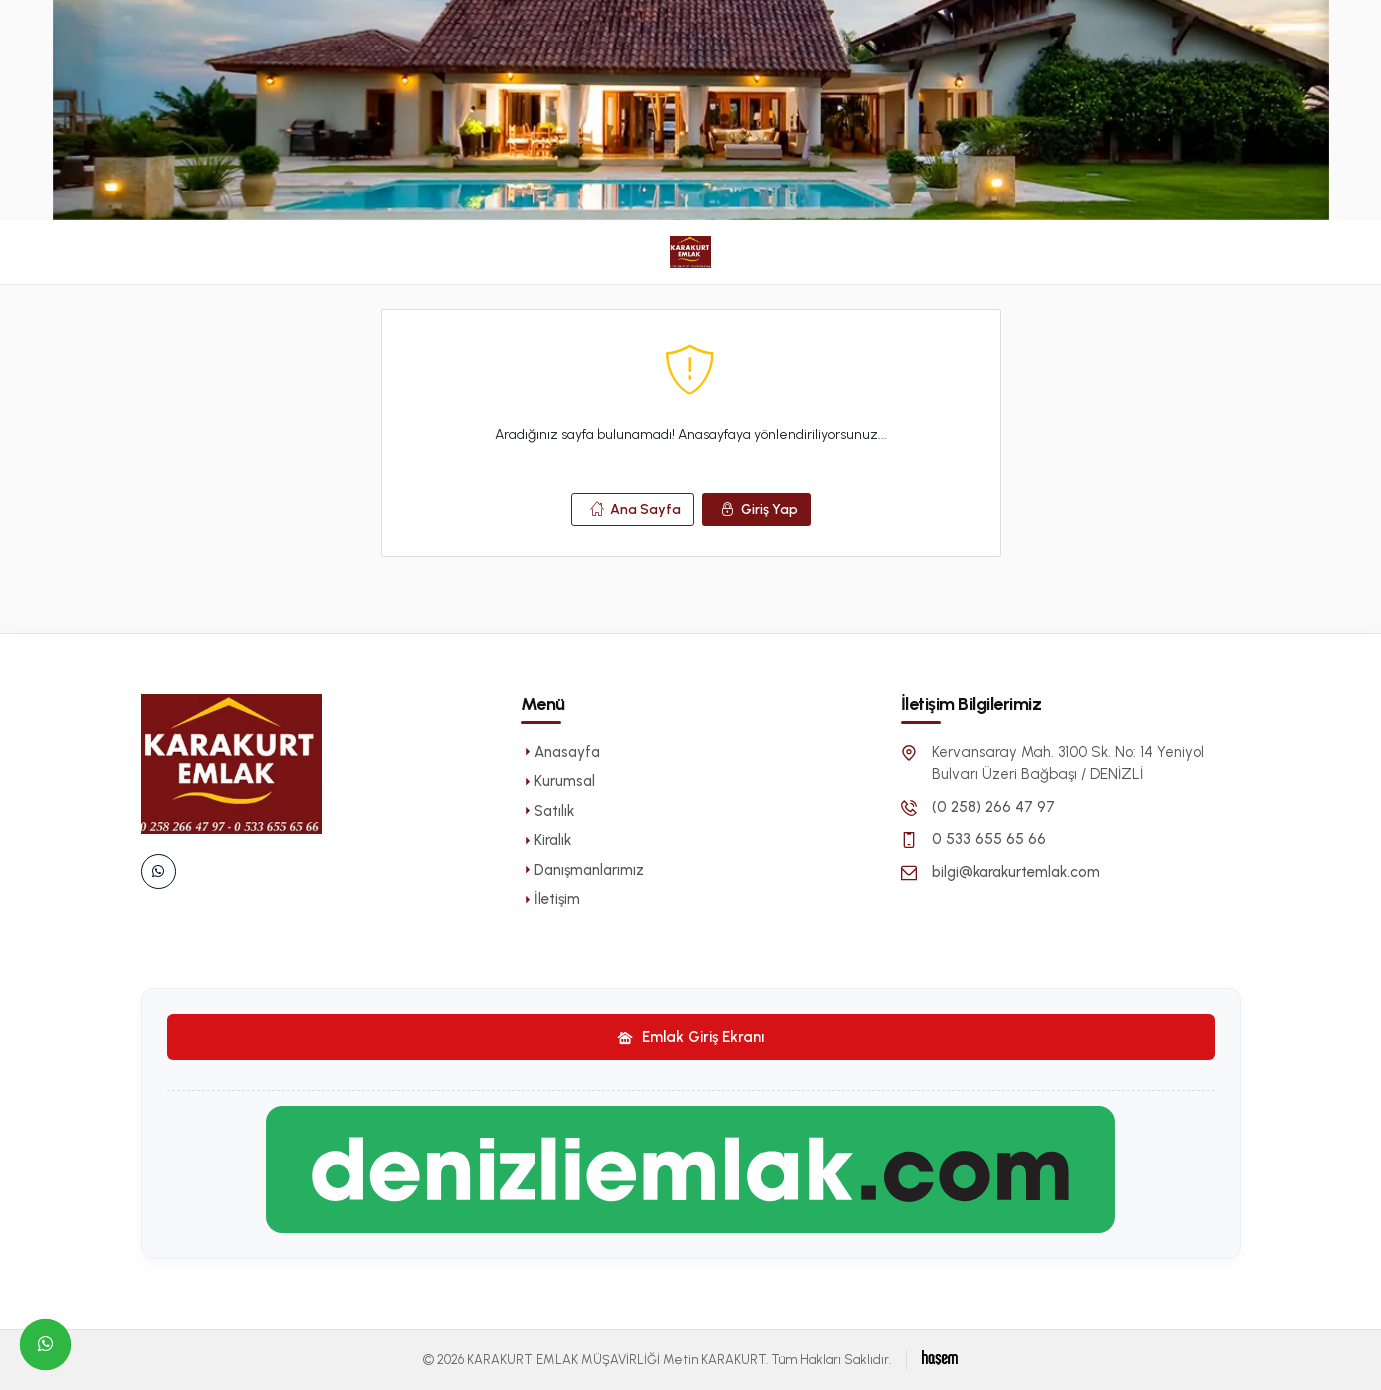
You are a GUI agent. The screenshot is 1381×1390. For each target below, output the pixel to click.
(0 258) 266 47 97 (993, 807)
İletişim (550, 899)
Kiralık (546, 840)
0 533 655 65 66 (989, 839)
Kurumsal (558, 781)
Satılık (547, 811)
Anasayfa (560, 752)
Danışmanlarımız (582, 870)
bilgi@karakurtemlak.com (1016, 872)
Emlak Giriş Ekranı (690, 1037)
